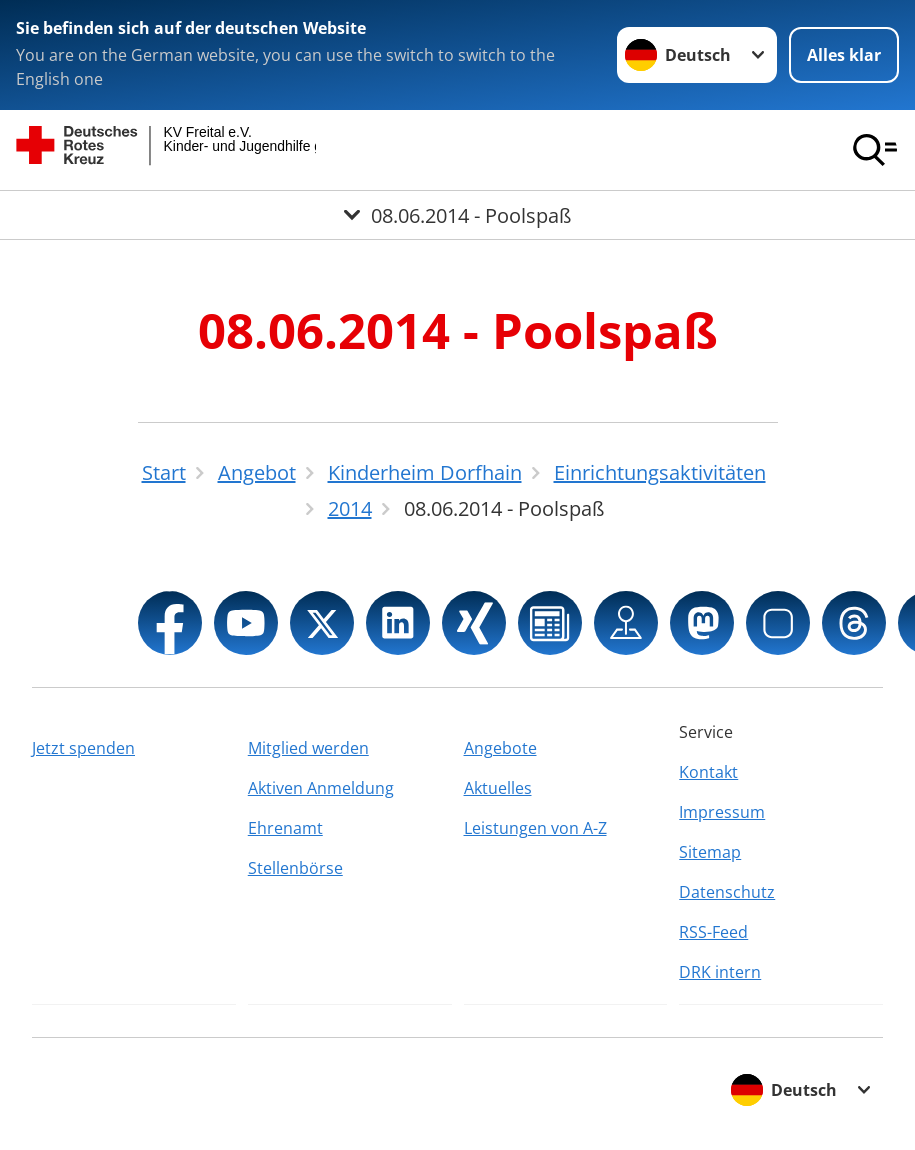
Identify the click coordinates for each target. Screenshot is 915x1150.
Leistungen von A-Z (535, 828)
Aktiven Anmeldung (321, 788)
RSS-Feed (713, 932)
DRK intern (720, 972)
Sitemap (710, 852)
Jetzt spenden (83, 748)
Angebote (500, 748)
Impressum (722, 812)
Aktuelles (498, 788)
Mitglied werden (308, 748)
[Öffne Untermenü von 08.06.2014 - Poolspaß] (457, 215)
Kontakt (708, 772)
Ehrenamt (285, 828)
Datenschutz (727, 892)
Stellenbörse (295, 868)
